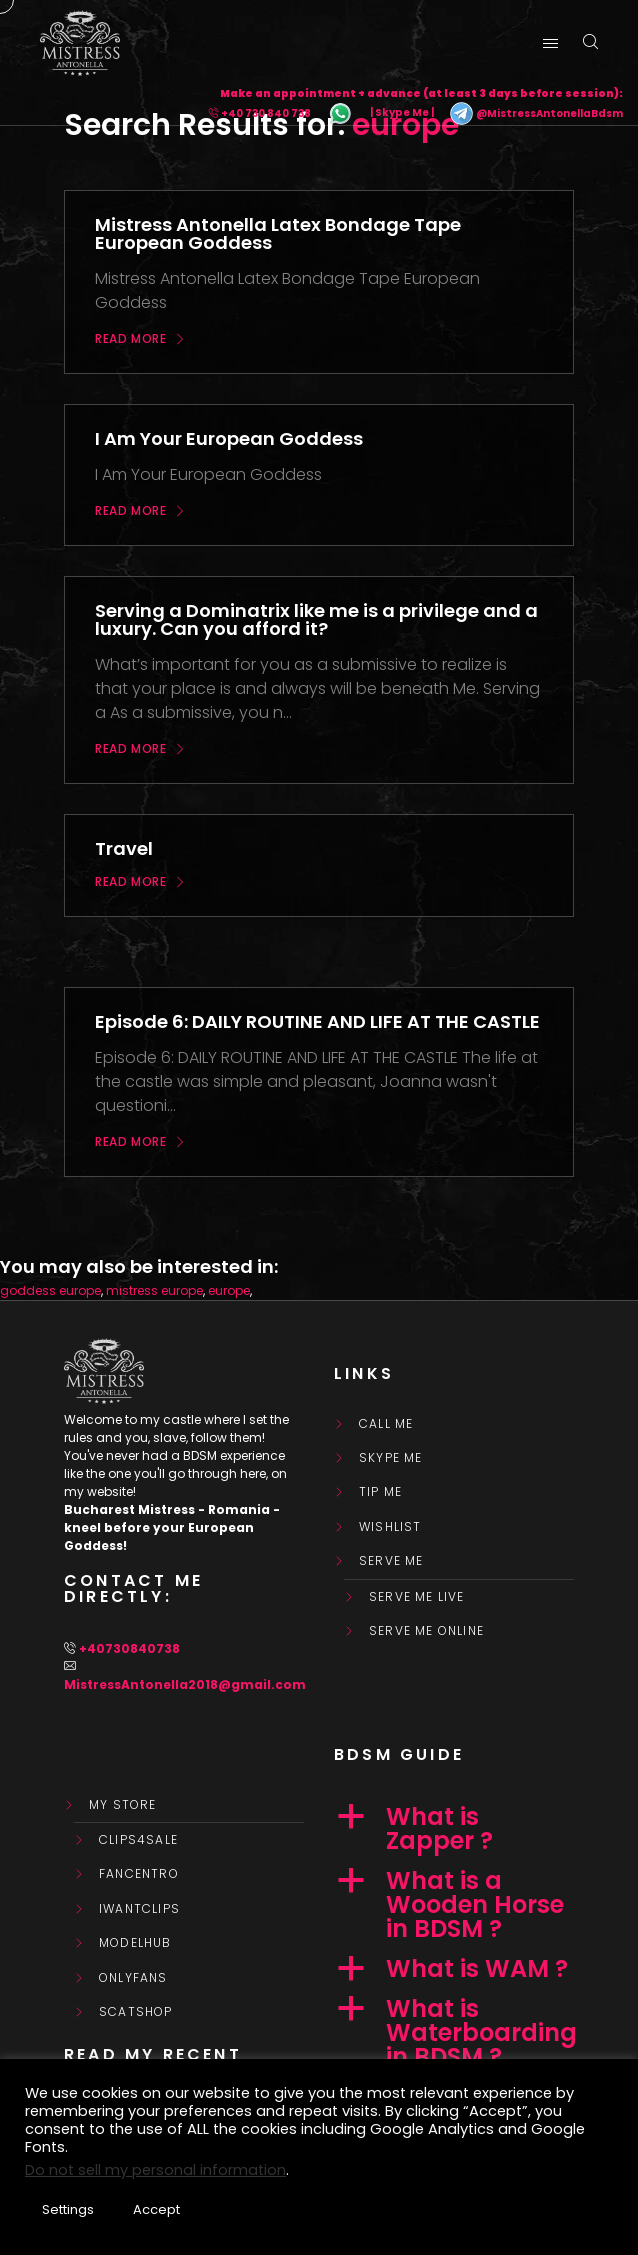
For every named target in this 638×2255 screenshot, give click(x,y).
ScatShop (136, 2012)
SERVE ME (391, 1561)
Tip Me (380, 1492)
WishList (390, 1527)
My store (123, 1805)
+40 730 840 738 (266, 113)
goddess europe (50, 1290)
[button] (454, 1829)
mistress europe (154, 1290)
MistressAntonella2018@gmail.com (185, 1684)
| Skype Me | (402, 113)
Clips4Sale (138, 1840)
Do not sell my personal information (155, 2170)
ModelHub (135, 1943)
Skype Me (391, 1458)
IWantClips (139, 1909)
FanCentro (139, 1874)
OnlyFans (133, 1978)
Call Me (386, 1424)
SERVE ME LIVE (417, 1597)
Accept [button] (156, 2209)
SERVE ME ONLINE (426, 1631)
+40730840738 (129, 1648)
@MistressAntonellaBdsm (536, 113)
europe (229, 1290)
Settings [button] (68, 2209)
